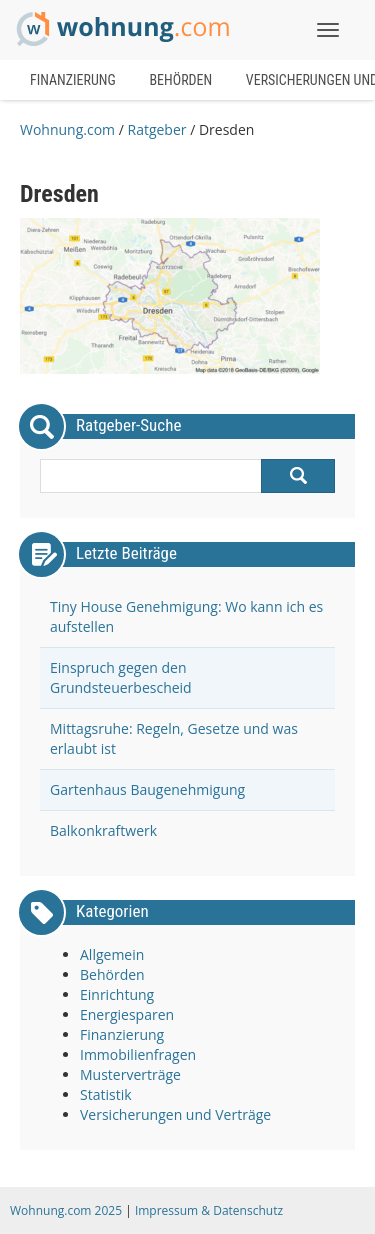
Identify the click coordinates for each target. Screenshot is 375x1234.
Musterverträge (130, 1074)
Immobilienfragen (138, 1054)
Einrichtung (117, 994)
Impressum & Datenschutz (209, 1210)
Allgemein (112, 954)
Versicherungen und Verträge (175, 1114)
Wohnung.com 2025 (66, 1210)
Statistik (106, 1094)
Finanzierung (73, 80)
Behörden (180, 80)
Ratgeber (156, 129)
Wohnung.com (67, 129)
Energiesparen (127, 1014)
